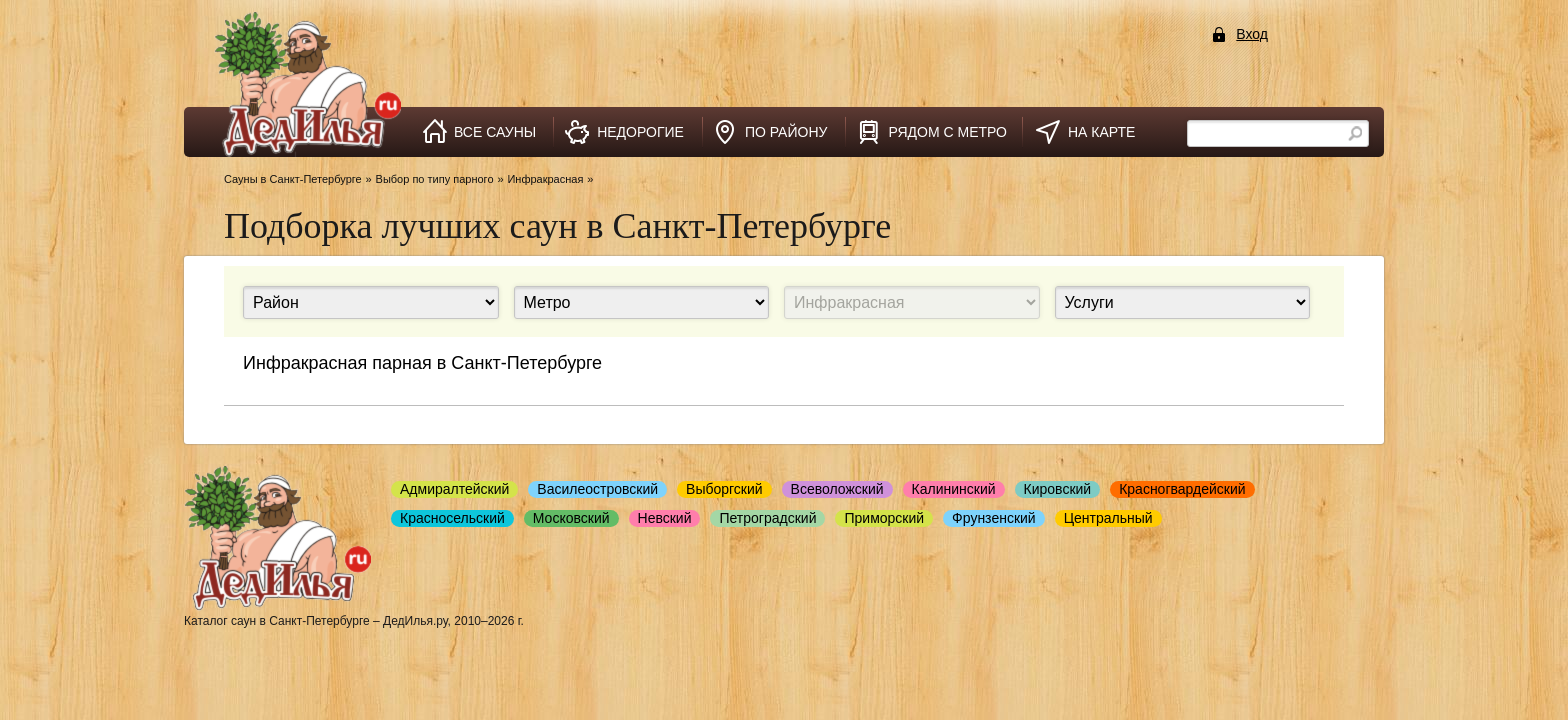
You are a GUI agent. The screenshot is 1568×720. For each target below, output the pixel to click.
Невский (665, 518)
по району (786, 132)
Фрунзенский (994, 518)
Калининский (954, 489)
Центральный (1108, 518)
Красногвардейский (1182, 489)
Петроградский (767, 518)
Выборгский (724, 489)
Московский (571, 518)
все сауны (495, 132)
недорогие (640, 132)
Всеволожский (837, 489)
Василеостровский (597, 489)
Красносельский (452, 518)
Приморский (884, 518)
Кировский (1058, 489)
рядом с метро (947, 132)
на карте (1101, 132)
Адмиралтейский (454, 489)
